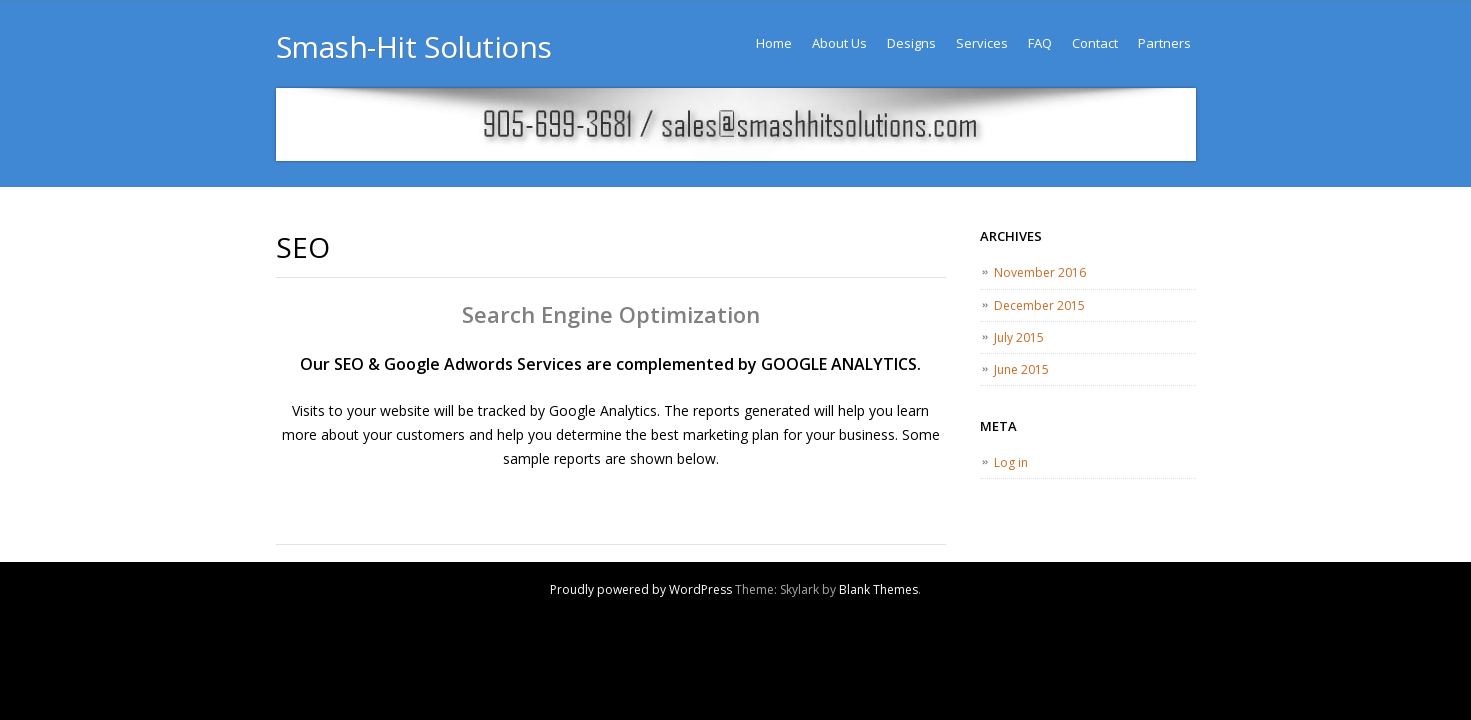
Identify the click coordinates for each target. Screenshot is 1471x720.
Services (982, 43)
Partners (1164, 43)
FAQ (1040, 43)
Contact (1095, 43)
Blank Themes (878, 589)
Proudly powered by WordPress (641, 589)
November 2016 (1040, 272)
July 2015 (1019, 337)
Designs (911, 43)
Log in (1011, 462)
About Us (839, 43)
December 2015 (1039, 305)
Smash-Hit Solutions (414, 46)
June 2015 (1021, 369)
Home (774, 43)
